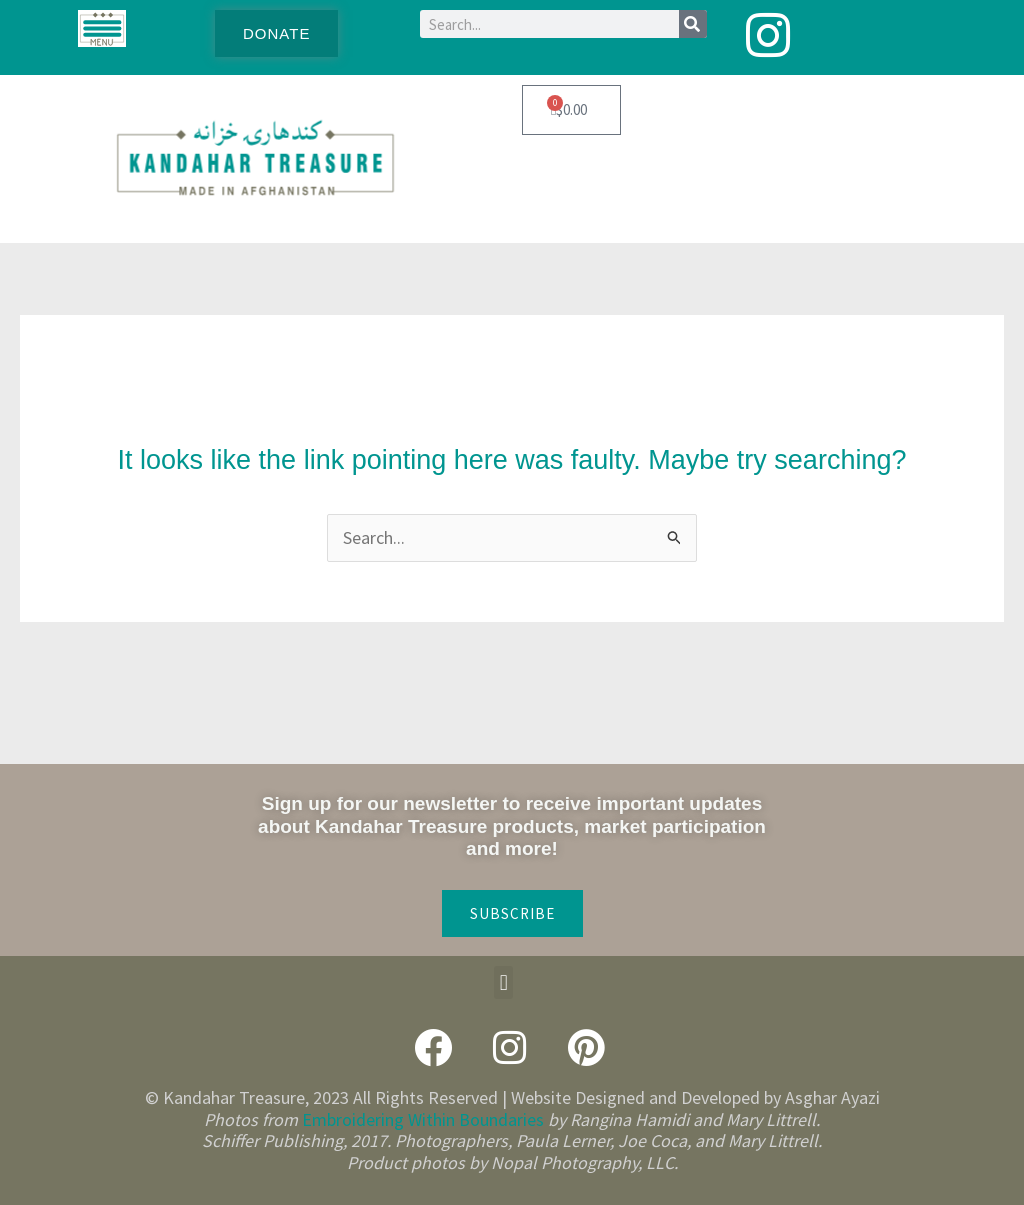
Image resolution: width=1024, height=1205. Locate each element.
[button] (503, 982)
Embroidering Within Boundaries (423, 1119)
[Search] (693, 24)
